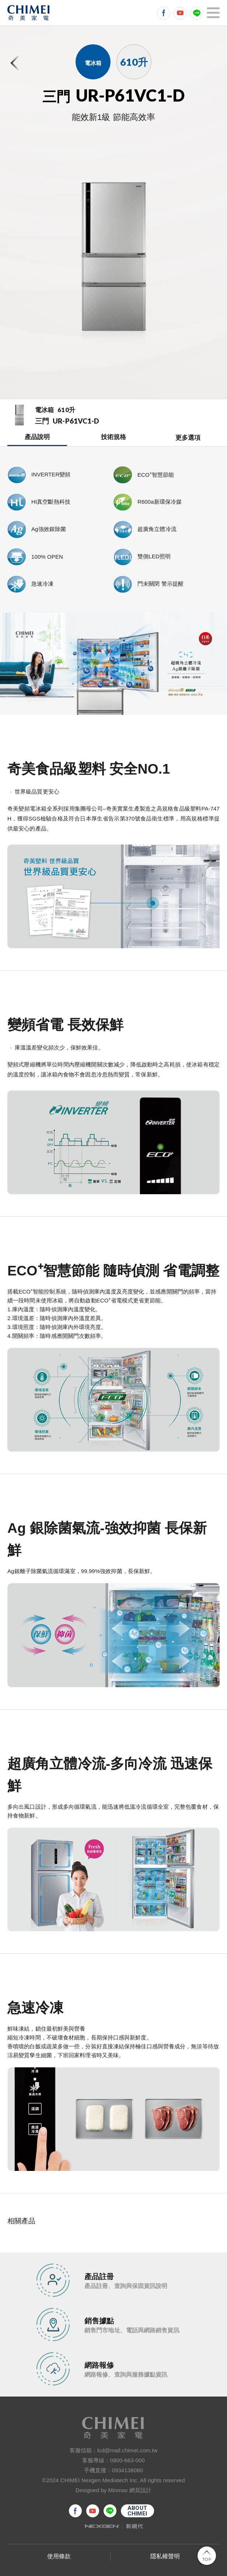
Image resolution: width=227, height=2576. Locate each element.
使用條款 (59, 2556)
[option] (113, 261)
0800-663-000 (127, 2460)
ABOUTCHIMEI (137, 2511)
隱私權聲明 (165, 2556)
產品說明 (37, 437)
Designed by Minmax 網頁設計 (114, 2490)
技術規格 (113, 437)
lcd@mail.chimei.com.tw (127, 2450)
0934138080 (127, 2470)
